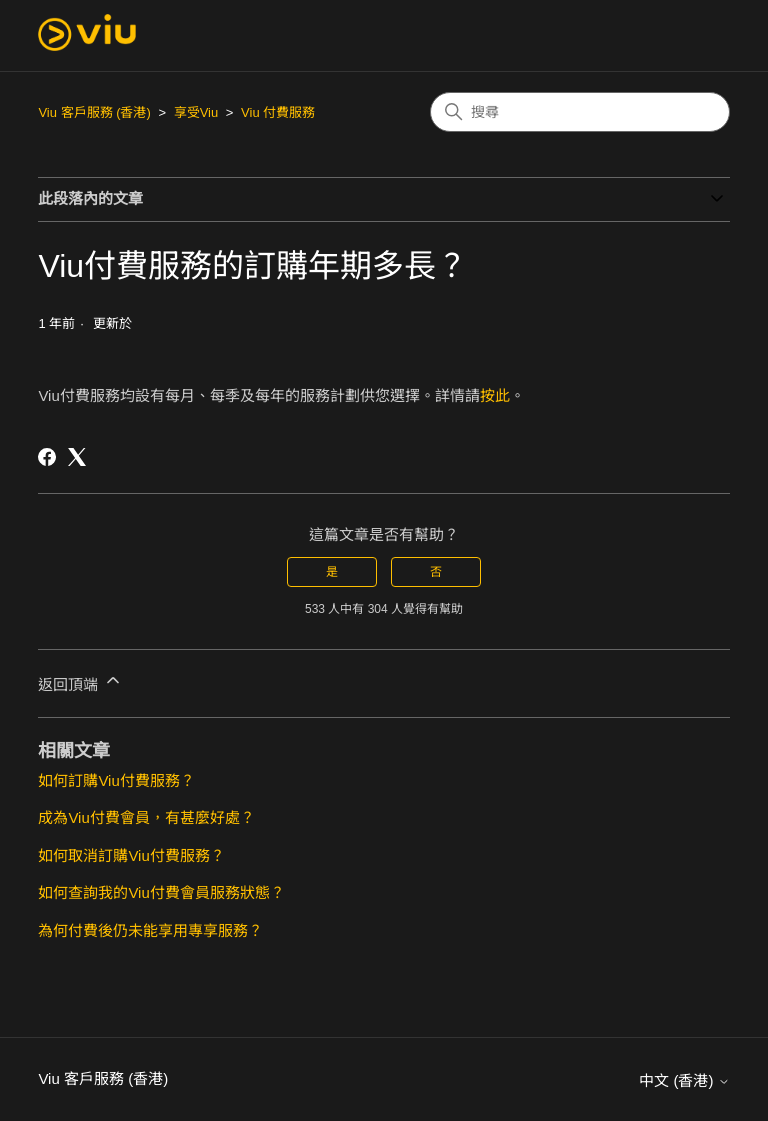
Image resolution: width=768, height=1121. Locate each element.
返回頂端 (80, 681)
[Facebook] (47, 457)
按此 (495, 395)
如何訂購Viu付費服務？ (116, 780)
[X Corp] (77, 457)
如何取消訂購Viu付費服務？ (131, 855)
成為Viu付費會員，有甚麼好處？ (146, 817)
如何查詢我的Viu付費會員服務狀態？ (161, 892)
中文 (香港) (684, 1080)
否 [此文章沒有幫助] (436, 572)
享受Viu (196, 112)
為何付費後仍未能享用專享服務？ (150, 930)
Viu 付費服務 (278, 112)
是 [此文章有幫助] (332, 572)
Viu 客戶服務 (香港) (94, 112)
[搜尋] (580, 112)
